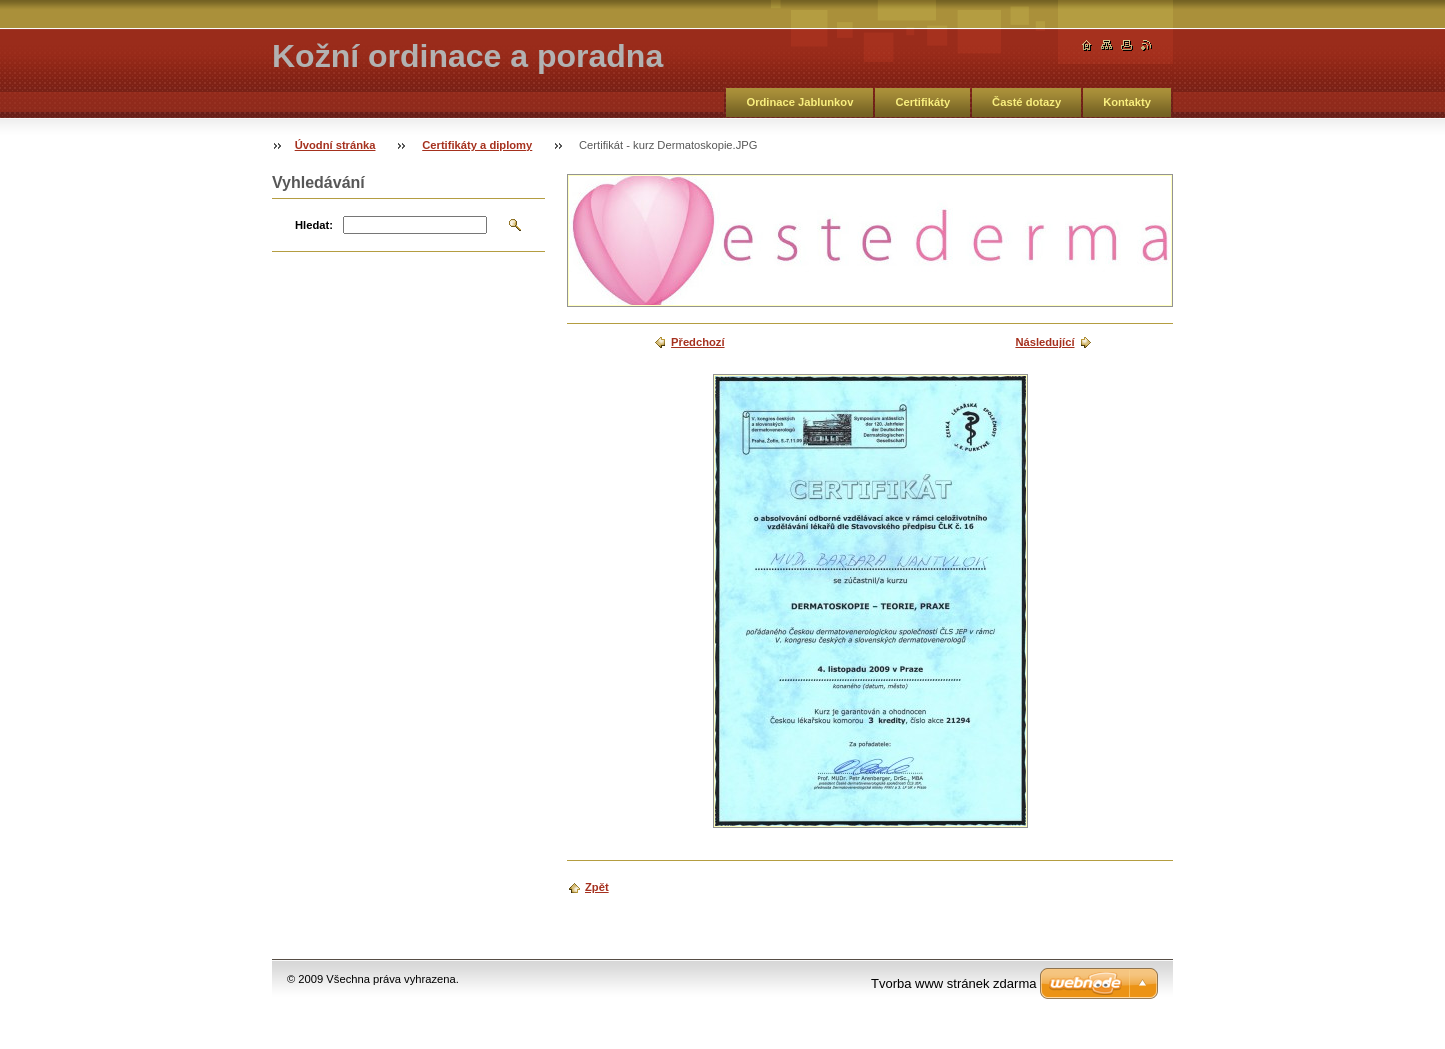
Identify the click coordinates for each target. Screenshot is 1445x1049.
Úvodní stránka (335, 145)
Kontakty (1127, 102)
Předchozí (697, 342)
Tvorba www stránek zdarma (953, 983)
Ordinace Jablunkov (799, 102)
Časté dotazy (1026, 102)
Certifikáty (922, 102)
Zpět (597, 887)
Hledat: (314, 225)
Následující (1044, 342)
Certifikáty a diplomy (477, 145)
